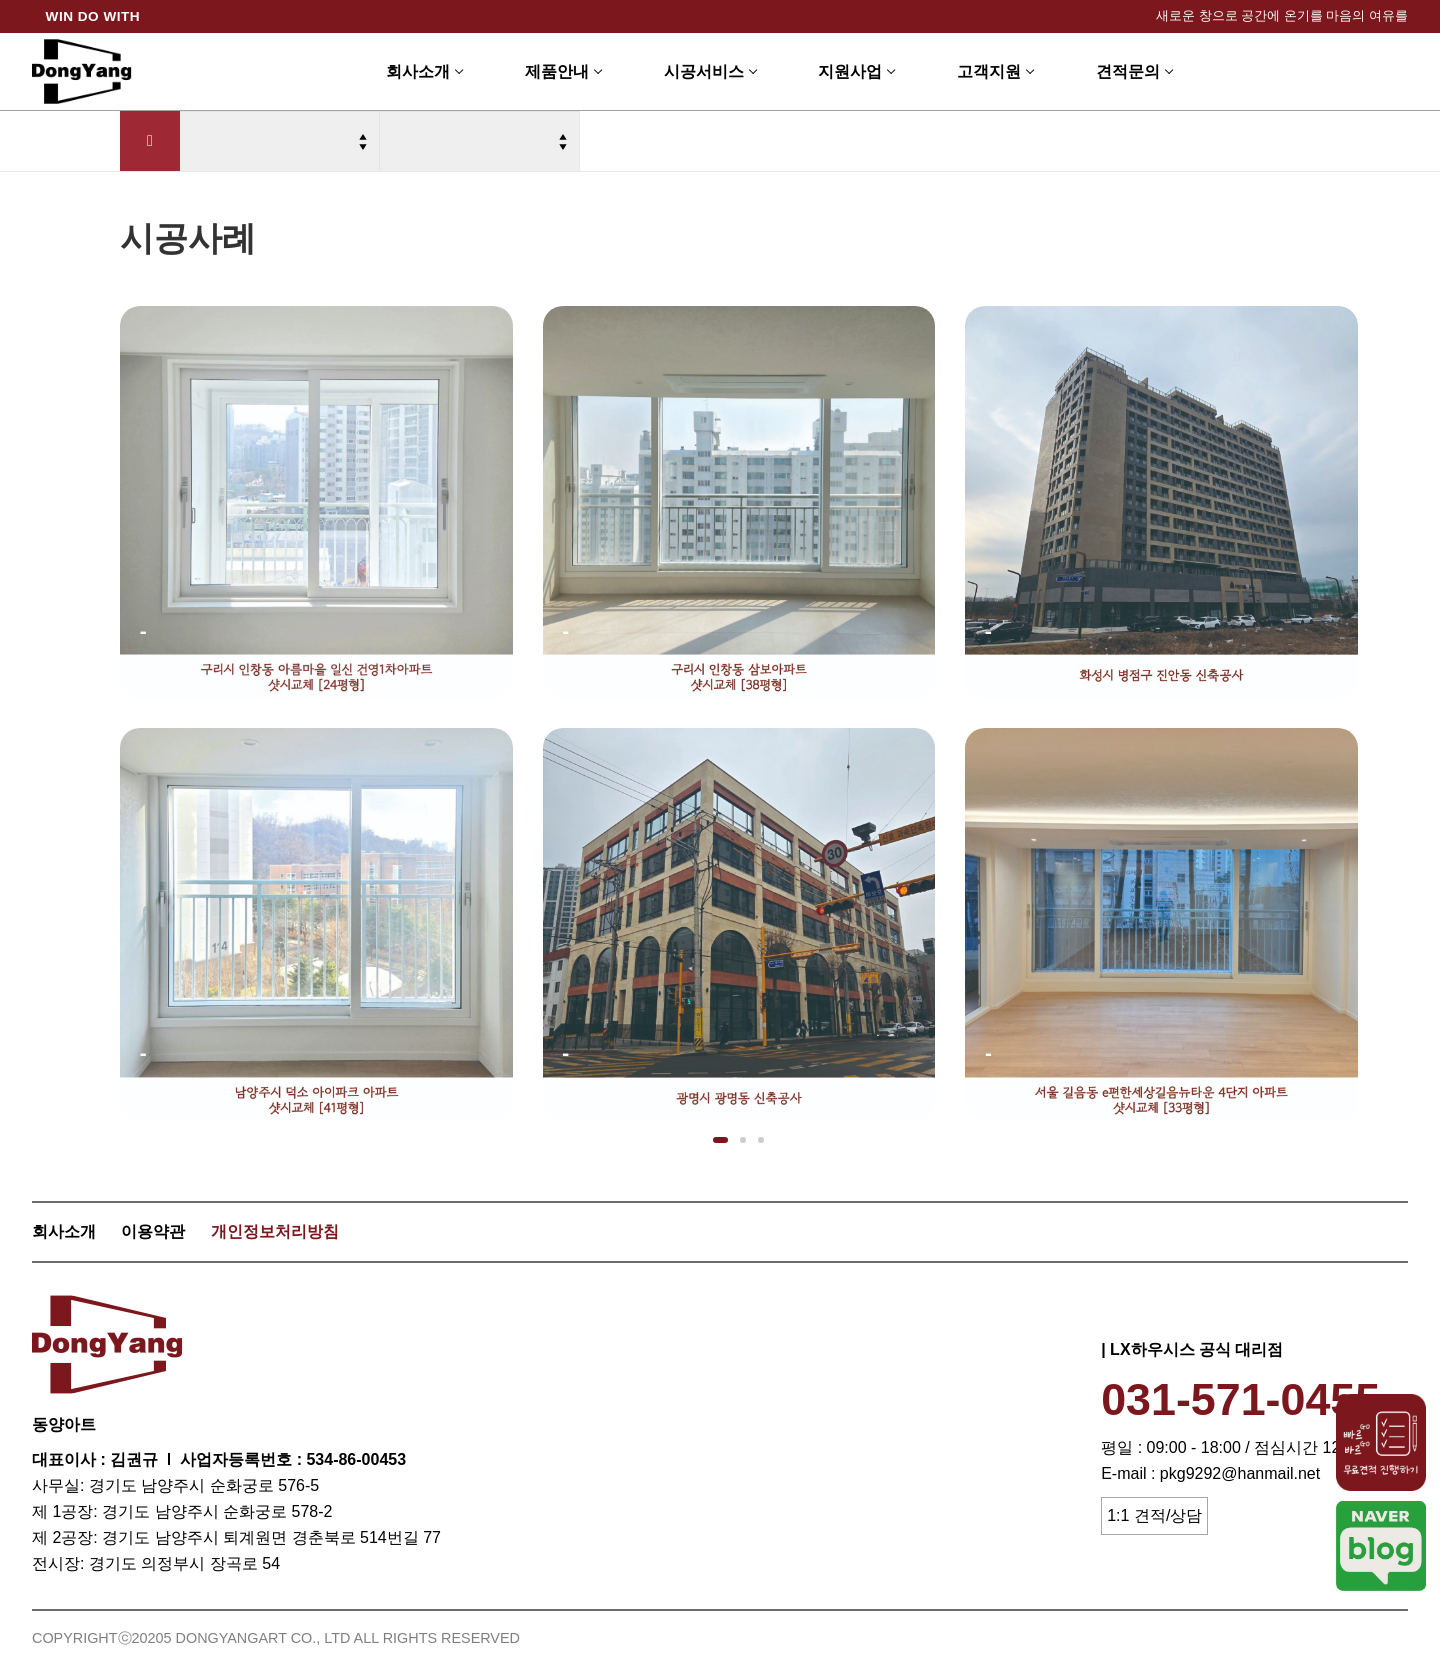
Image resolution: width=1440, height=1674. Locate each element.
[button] (720, 1140)
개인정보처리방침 (275, 1231)
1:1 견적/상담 (1154, 1515)
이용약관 (153, 1231)
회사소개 (64, 1231)
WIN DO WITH (93, 16)
